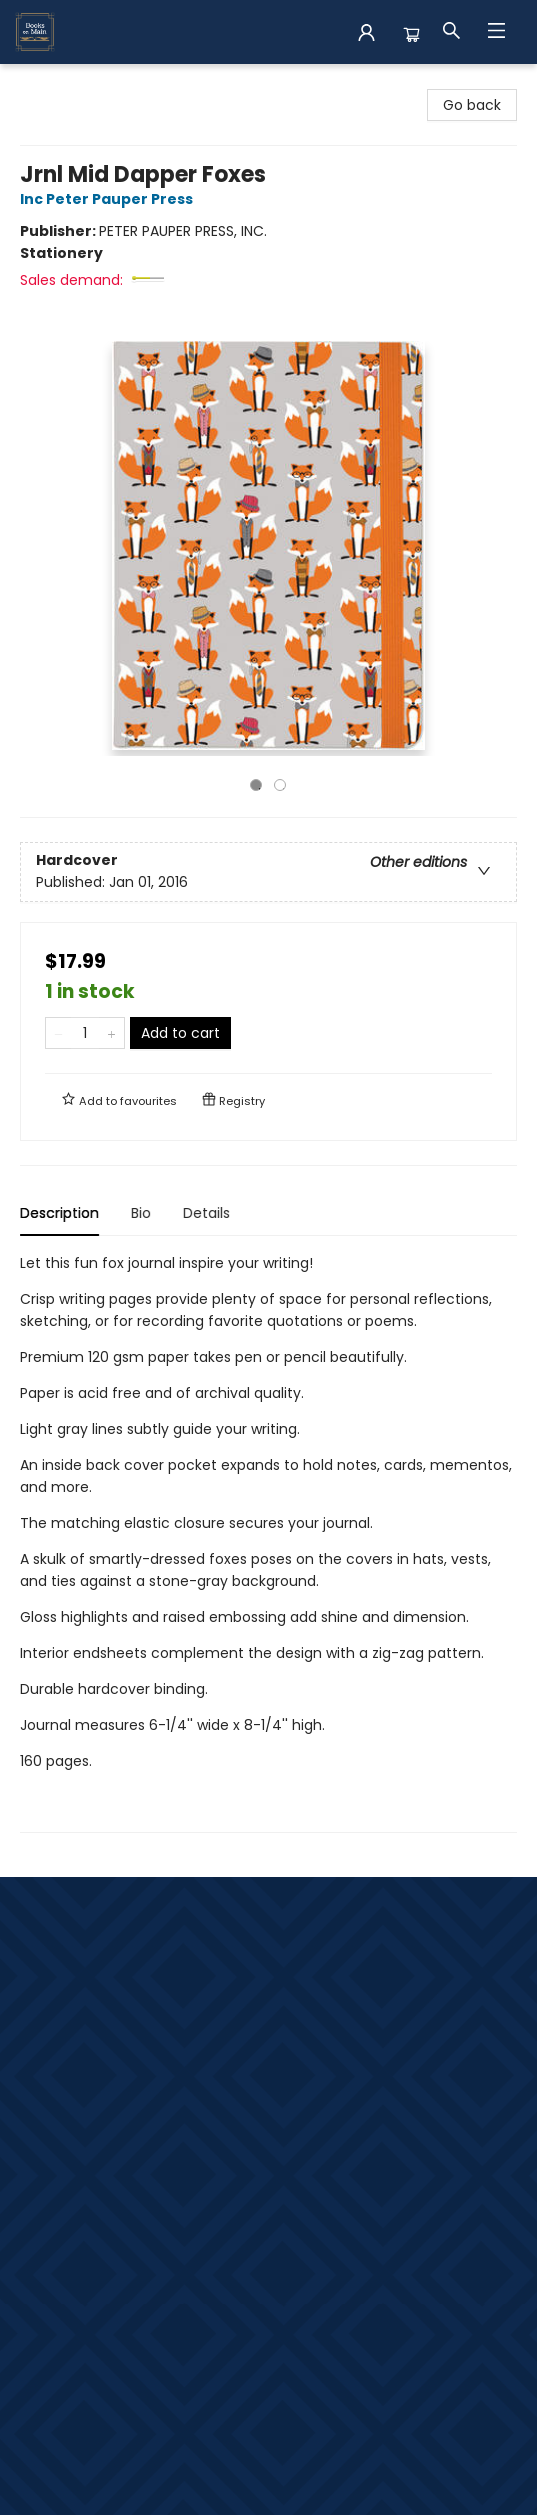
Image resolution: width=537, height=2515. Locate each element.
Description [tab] (59, 1213)
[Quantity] (85, 1033)
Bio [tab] (141, 1213)
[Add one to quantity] (111, 1033)
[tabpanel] (268, 1542)
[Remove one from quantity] (58, 1033)
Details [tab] (206, 1213)
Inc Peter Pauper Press (109, 199)
